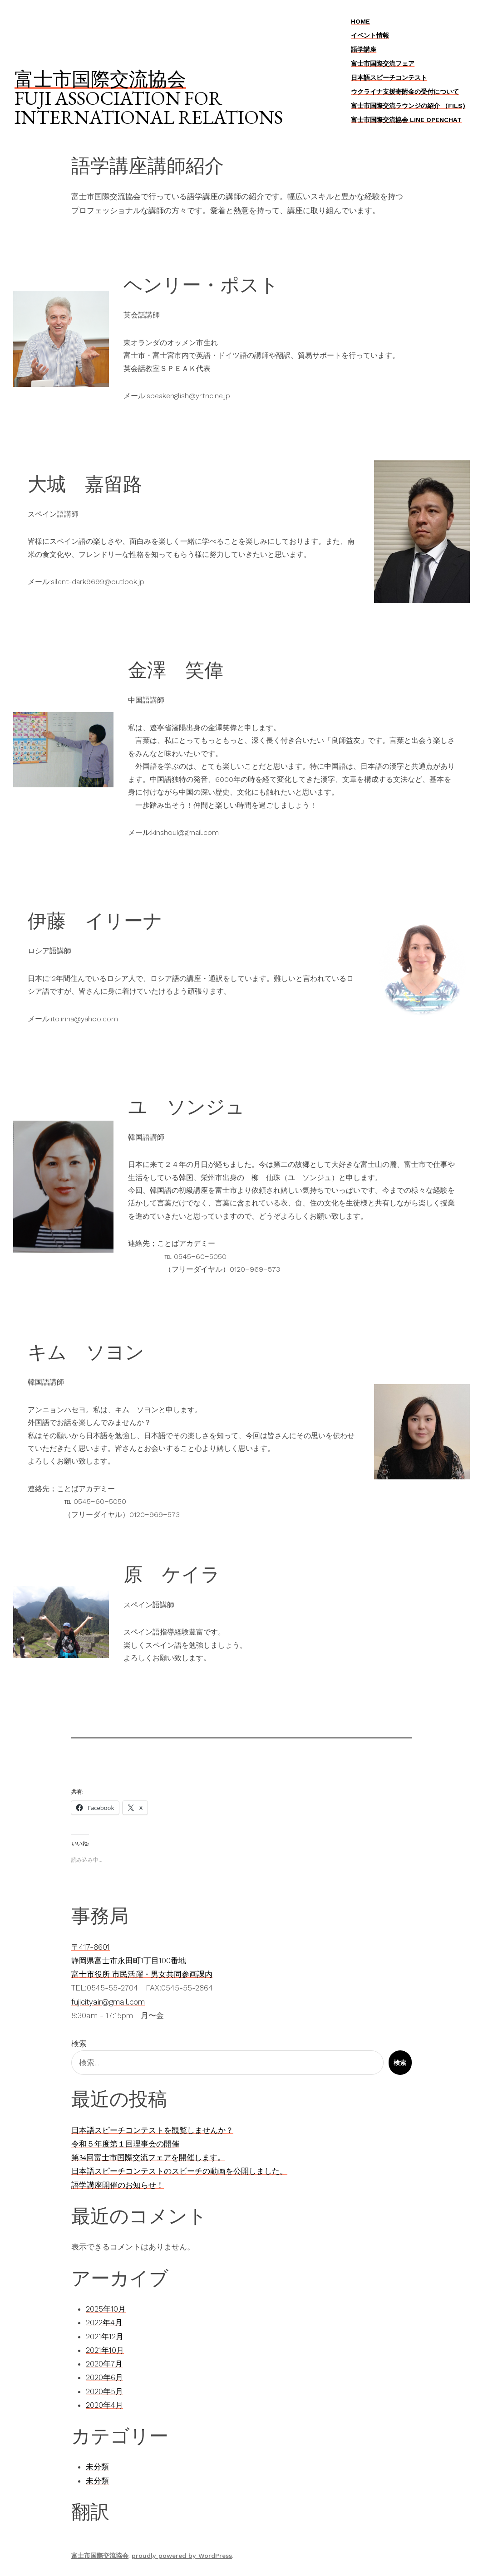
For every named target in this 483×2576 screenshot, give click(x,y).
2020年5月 (104, 2391)
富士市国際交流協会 (100, 79)
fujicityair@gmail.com (108, 2001)
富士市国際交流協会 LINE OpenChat (406, 119)
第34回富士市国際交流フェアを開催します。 (148, 2157)
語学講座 (363, 49)
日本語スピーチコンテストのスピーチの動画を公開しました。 (179, 2171)
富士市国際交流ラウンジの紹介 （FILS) (408, 105)
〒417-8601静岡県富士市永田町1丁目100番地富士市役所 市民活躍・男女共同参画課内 (141, 1960)
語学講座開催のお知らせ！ (117, 2185)
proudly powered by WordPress (182, 2555)
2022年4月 (104, 2322)
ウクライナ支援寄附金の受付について (405, 91)
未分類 (97, 2466)
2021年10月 (105, 2350)
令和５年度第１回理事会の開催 (125, 2144)
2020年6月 (104, 2377)
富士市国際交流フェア (382, 63)
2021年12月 (104, 2336)
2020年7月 (104, 2363)
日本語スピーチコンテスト (389, 77)
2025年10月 (106, 2308)
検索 (79, 2043)
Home (360, 21)
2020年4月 (104, 2405)
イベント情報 (370, 35)
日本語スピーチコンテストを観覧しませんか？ (152, 2130)
